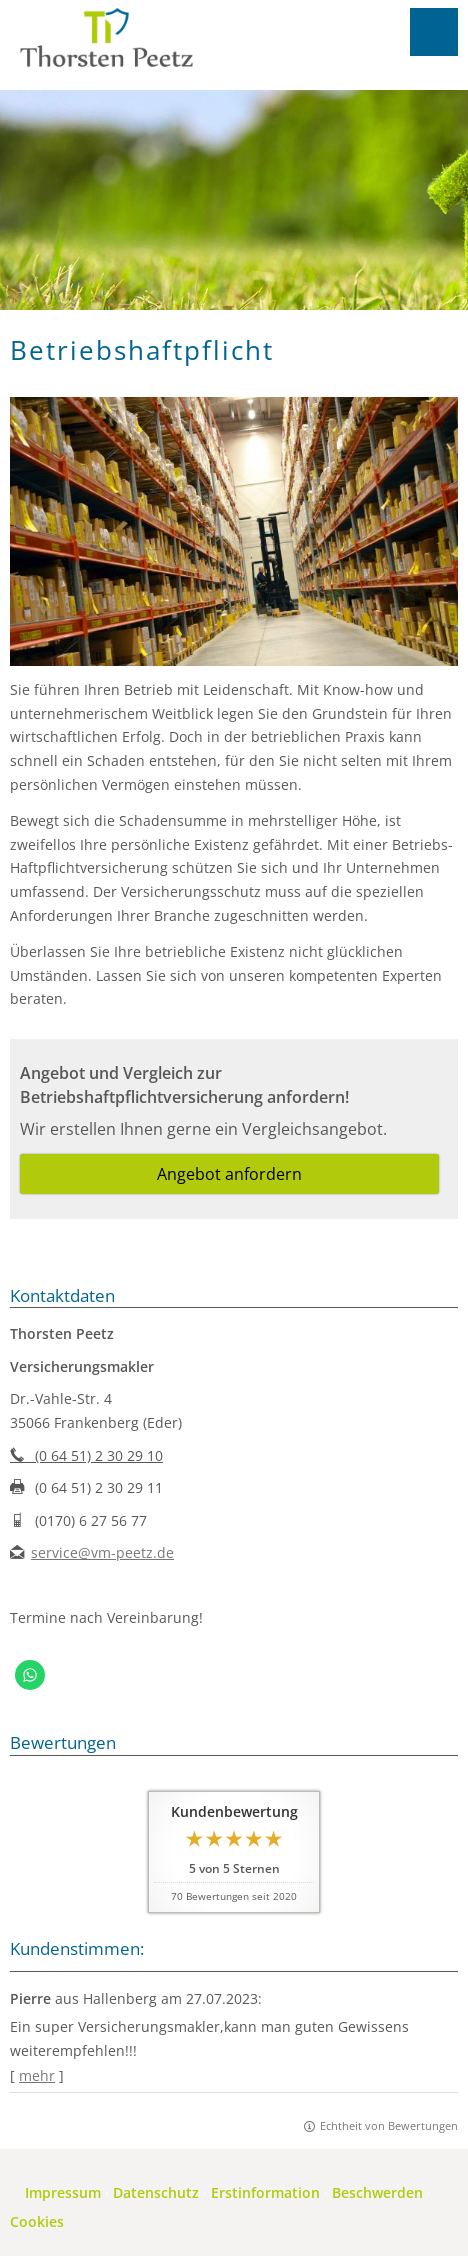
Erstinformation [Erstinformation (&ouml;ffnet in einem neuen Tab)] (265, 2192)
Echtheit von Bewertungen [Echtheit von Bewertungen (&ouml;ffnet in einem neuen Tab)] (389, 2125)
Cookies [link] (37, 2221)
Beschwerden (377, 2192)
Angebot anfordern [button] (229, 1174)
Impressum (63, 2192)
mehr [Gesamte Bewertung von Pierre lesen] (37, 2075)
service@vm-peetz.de (102, 1552)
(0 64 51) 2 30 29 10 (86, 1455)
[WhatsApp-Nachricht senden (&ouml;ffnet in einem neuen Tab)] (30, 1675)
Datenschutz (156, 2192)
